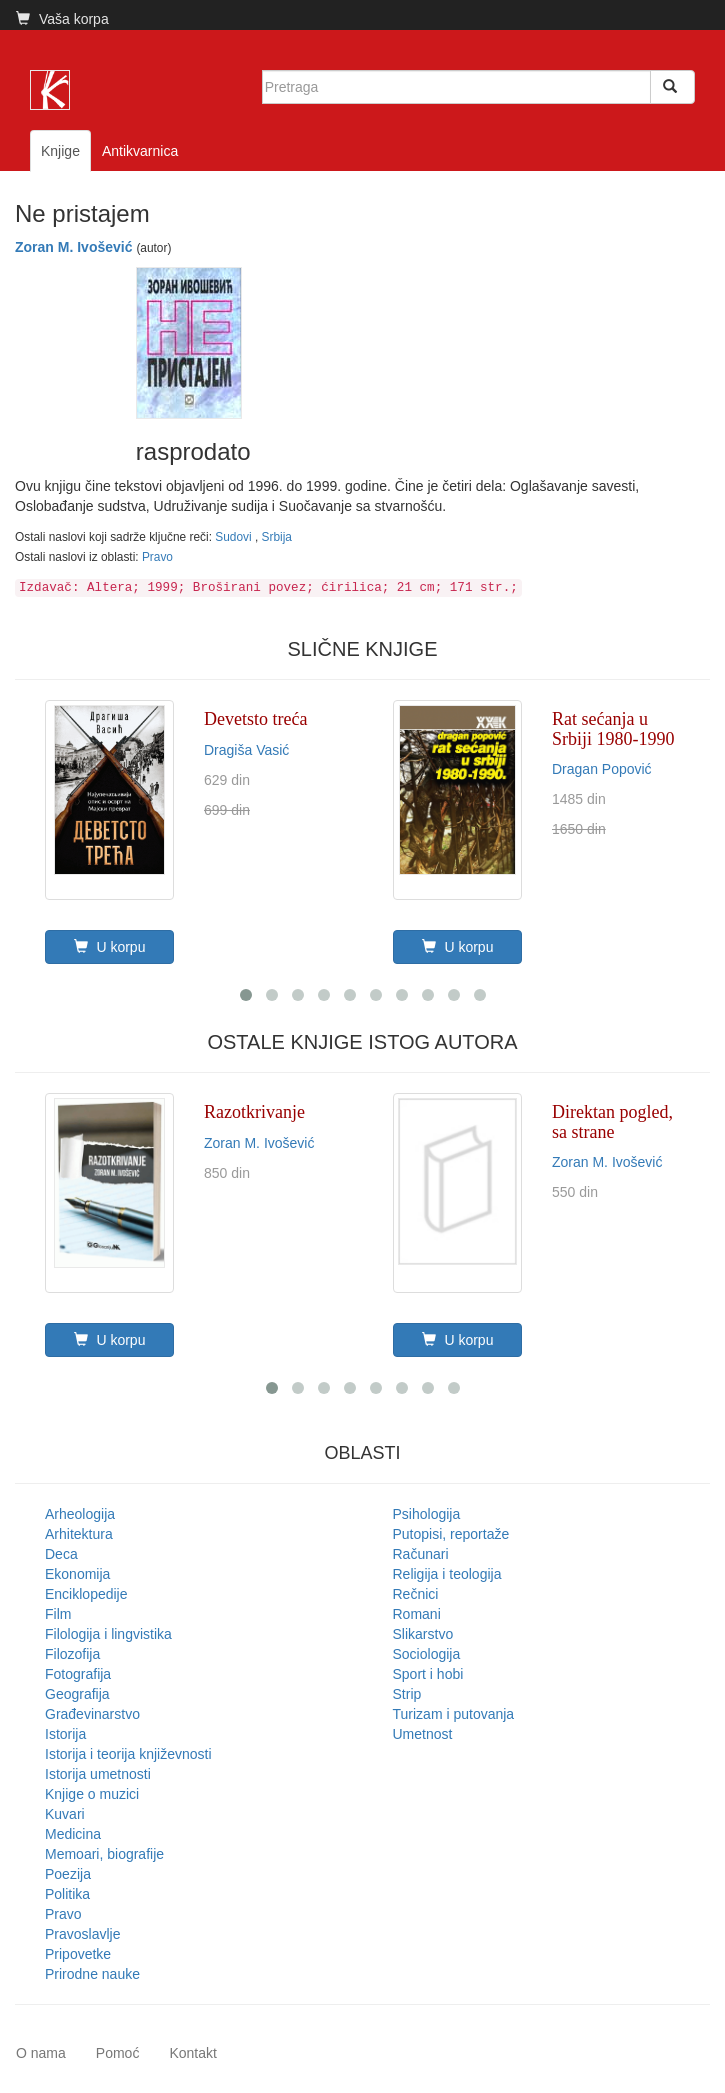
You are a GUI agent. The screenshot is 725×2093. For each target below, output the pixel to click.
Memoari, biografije (104, 1854)
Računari (421, 1554)
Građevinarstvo (92, 1714)
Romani (417, 1614)
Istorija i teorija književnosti (128, 1754)
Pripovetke (78, 1954)
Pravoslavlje (82, 1934)
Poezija (68, 1874)
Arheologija (80, 1514)
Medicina (73, 1834)
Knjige (60, 151)
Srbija (277, 537)
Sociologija (427, 1654)
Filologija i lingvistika (108, 1634)
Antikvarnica (140, 151)
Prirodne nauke (92, 1974)
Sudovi (235, 537)
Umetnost (423, 1734)
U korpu (110, 947)
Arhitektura (79, 1534)
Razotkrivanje (254, 1112)
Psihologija (427, 1514)
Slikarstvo (423, 1634)
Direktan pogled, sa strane (612, 1122)
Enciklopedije (86, 1594)
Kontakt (192, 2053)
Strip (407, 1694)
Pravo (157, 557)
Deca (61, 1554)
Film (58, 1614)
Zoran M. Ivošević (73, 247)
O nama (41, 2053)
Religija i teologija (447, 1574)
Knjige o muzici (92, 1794)
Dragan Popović (602, 769)
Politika (67, 1894)
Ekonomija (77, 1574)
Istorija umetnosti (98, 1774)
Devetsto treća (255, 719)
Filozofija (72, 1654)
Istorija (65, 1734)
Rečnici (416, 1594)
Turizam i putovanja (454, 1714)
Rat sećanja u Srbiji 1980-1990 (613, 729)
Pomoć (118, 2053)
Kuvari (65, 1814)
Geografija (77, 1694)
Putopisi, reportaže (451, 1534)
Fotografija (78, 1674)
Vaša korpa (62, 19)
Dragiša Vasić (246, 750)
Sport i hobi (428, 1674)
